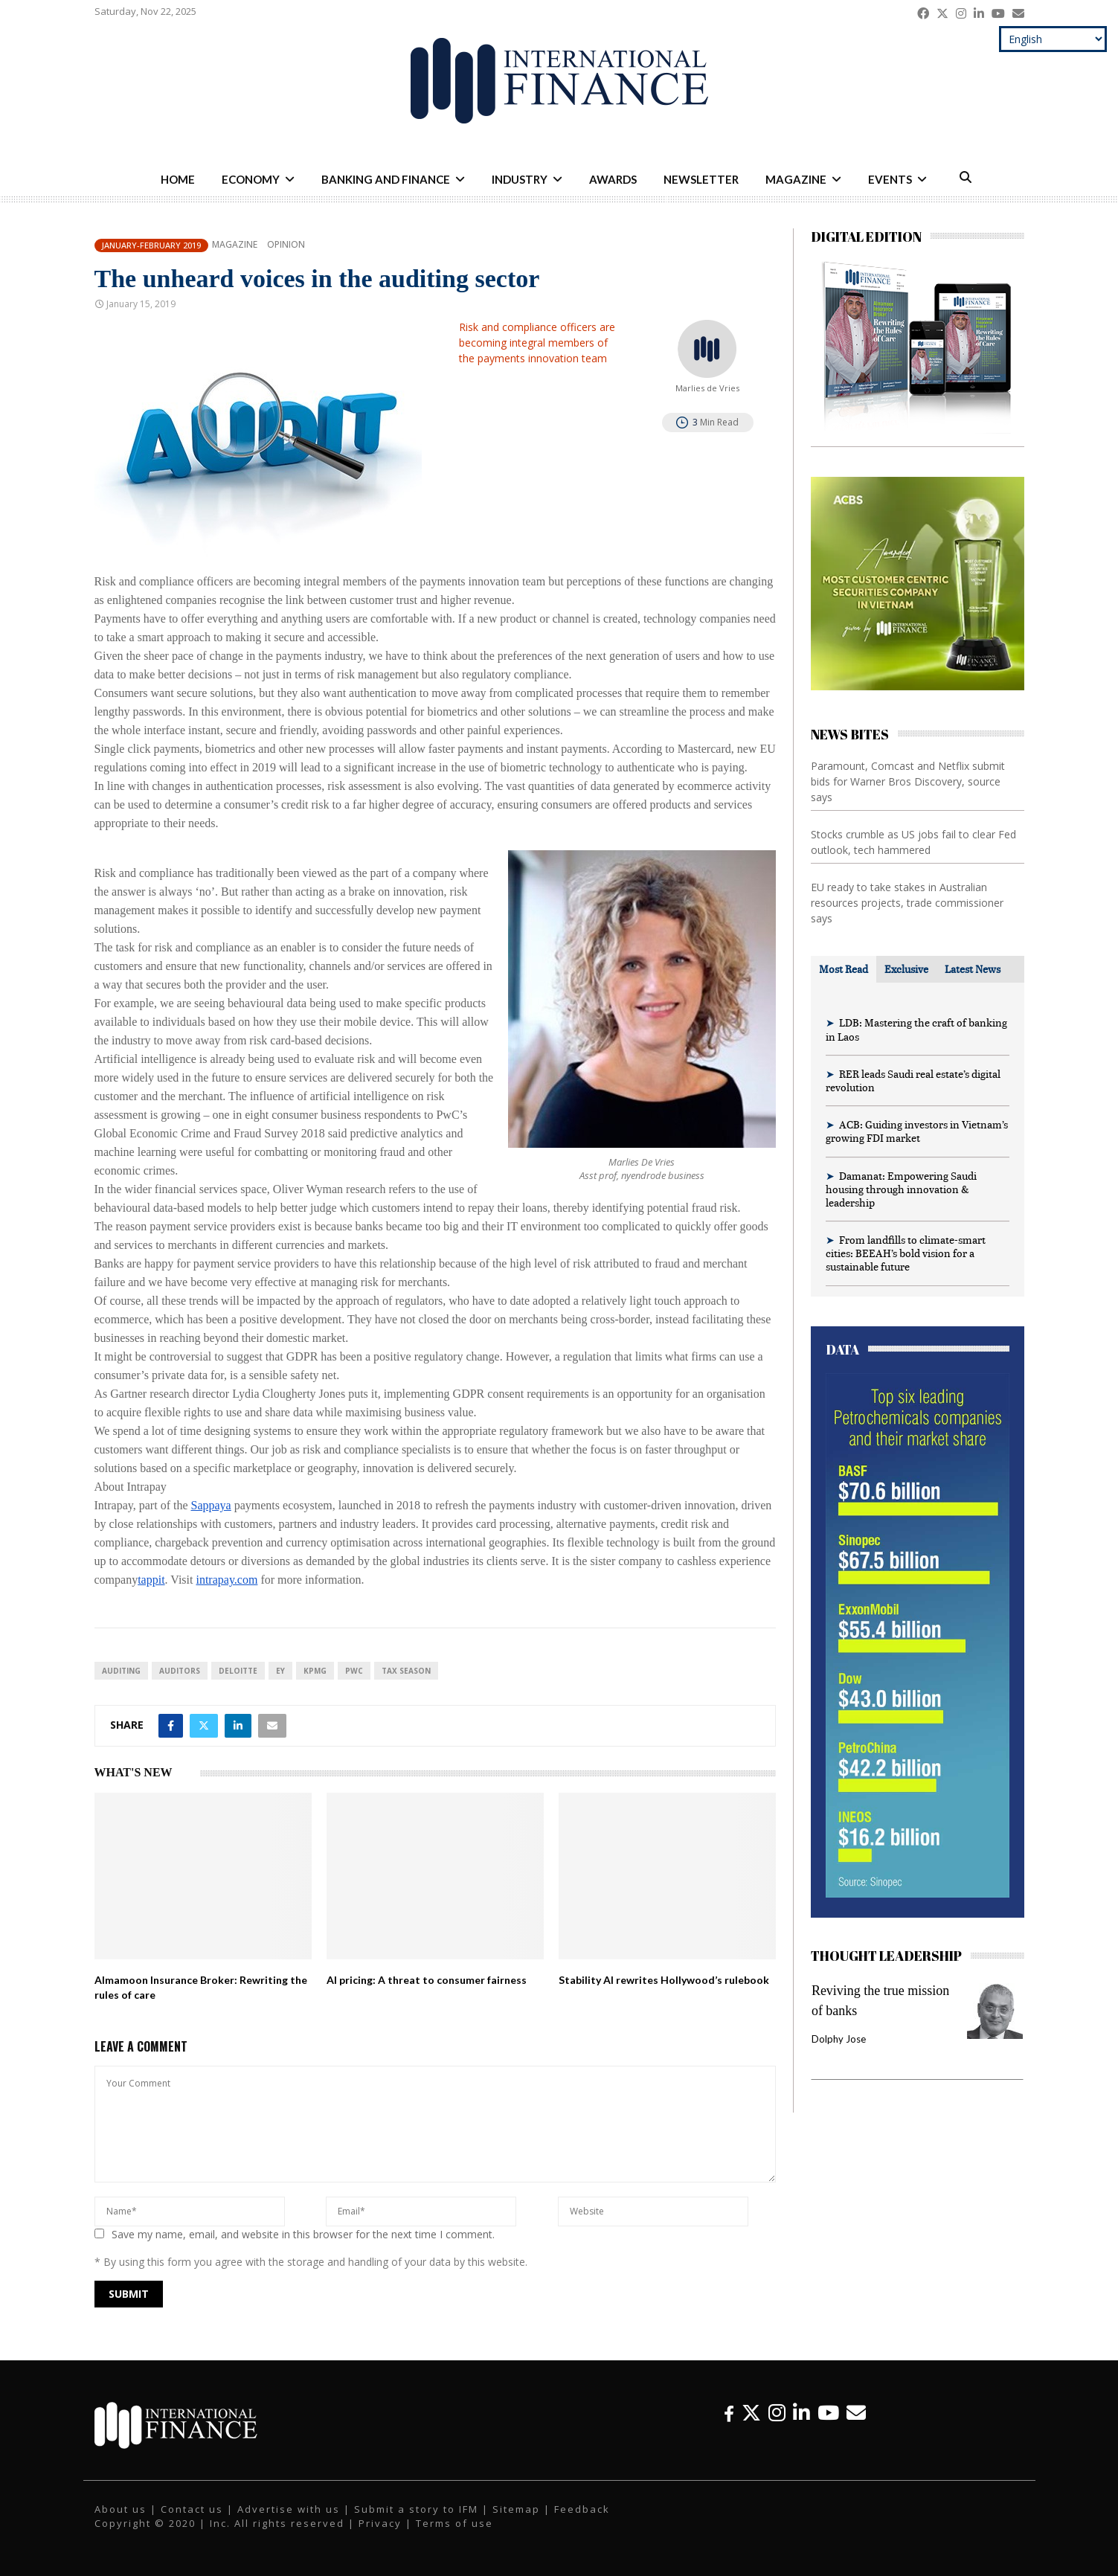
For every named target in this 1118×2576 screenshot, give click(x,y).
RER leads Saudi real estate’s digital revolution (913, 1080)
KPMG (315, 1671)
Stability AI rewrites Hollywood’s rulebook (664, 1979)
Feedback (582, 2509)
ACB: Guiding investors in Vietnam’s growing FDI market (917, 1131)
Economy (251, 179)
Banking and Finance (385, 179)
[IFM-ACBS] (917, 686)
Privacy (380, 2523)
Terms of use (454, 2523)
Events (890, 179)
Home (178, 179)
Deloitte (238, 1671)
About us (120, 2509)
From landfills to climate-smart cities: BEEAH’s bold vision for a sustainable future (906, 1253)
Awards (613, 179)
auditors (179, 1671)
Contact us (192, 2509)
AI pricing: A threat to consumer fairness (427, 1979)
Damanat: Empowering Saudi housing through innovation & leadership (901, 1189)
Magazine (795, 179)
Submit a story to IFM (416, 2509)
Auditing (121, 1671)
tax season (406, 1671)
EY (280, 1671)
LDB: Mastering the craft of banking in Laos (916, 1029)
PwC (354, 1671)
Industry (519, 179)
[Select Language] (1053, 39)
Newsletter (701, 179)
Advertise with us (288, 2509)
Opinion (286, 245)
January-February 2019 (151, 245)
